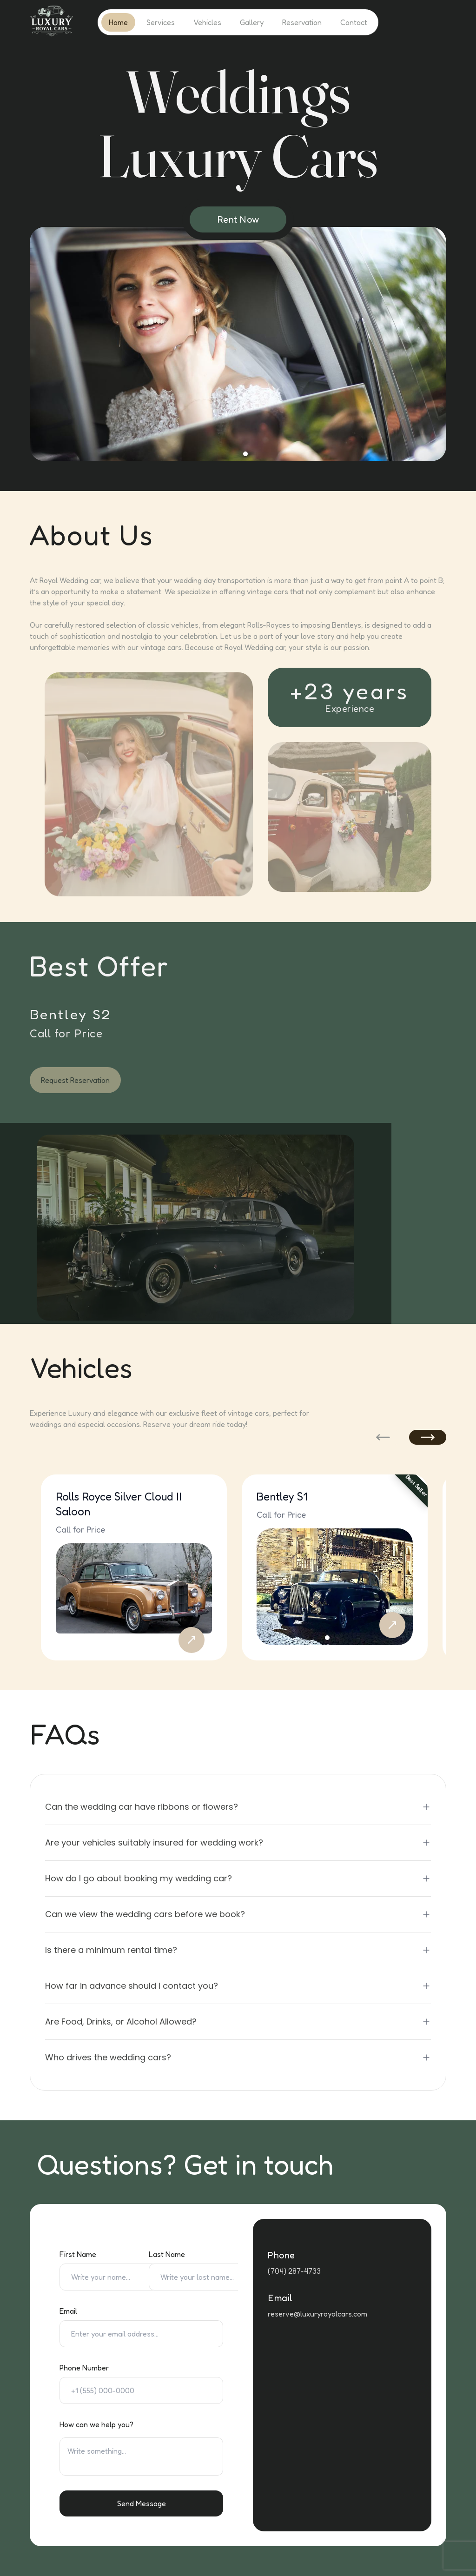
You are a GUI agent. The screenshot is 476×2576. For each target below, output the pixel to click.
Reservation (302, 22)
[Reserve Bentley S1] (392, 1625)
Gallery (252, 22)
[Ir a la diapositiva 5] (230, 454)
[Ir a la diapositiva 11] (275, 454)
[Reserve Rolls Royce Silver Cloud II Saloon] (191, 1640)
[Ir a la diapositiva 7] (245, 453)
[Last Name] (204, 2277)
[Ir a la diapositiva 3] (216, 454)
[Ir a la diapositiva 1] (201, 454)
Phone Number (84, 2367)
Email (68, 2311)
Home (118, 22)
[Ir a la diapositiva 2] (208, 454)
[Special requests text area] (141, 2456)
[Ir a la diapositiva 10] (268, 454)
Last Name (167, 2254)
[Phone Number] (141, 2390)
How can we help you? (96, 2424)
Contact (353, 22)
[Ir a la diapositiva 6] (238, 454)
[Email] (141, 2333)
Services (160, 22)
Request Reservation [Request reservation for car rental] (75, 1080)
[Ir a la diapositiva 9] (260, 454)
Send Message (141, 2503)
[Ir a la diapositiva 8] (253, 454)
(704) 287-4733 (294, 2271)
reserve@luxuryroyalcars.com (317, 2313)
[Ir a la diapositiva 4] (223, 454)
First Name (78, 2254)
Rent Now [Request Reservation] (238, 219)
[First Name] (115, 2277)
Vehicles (207, 22)
